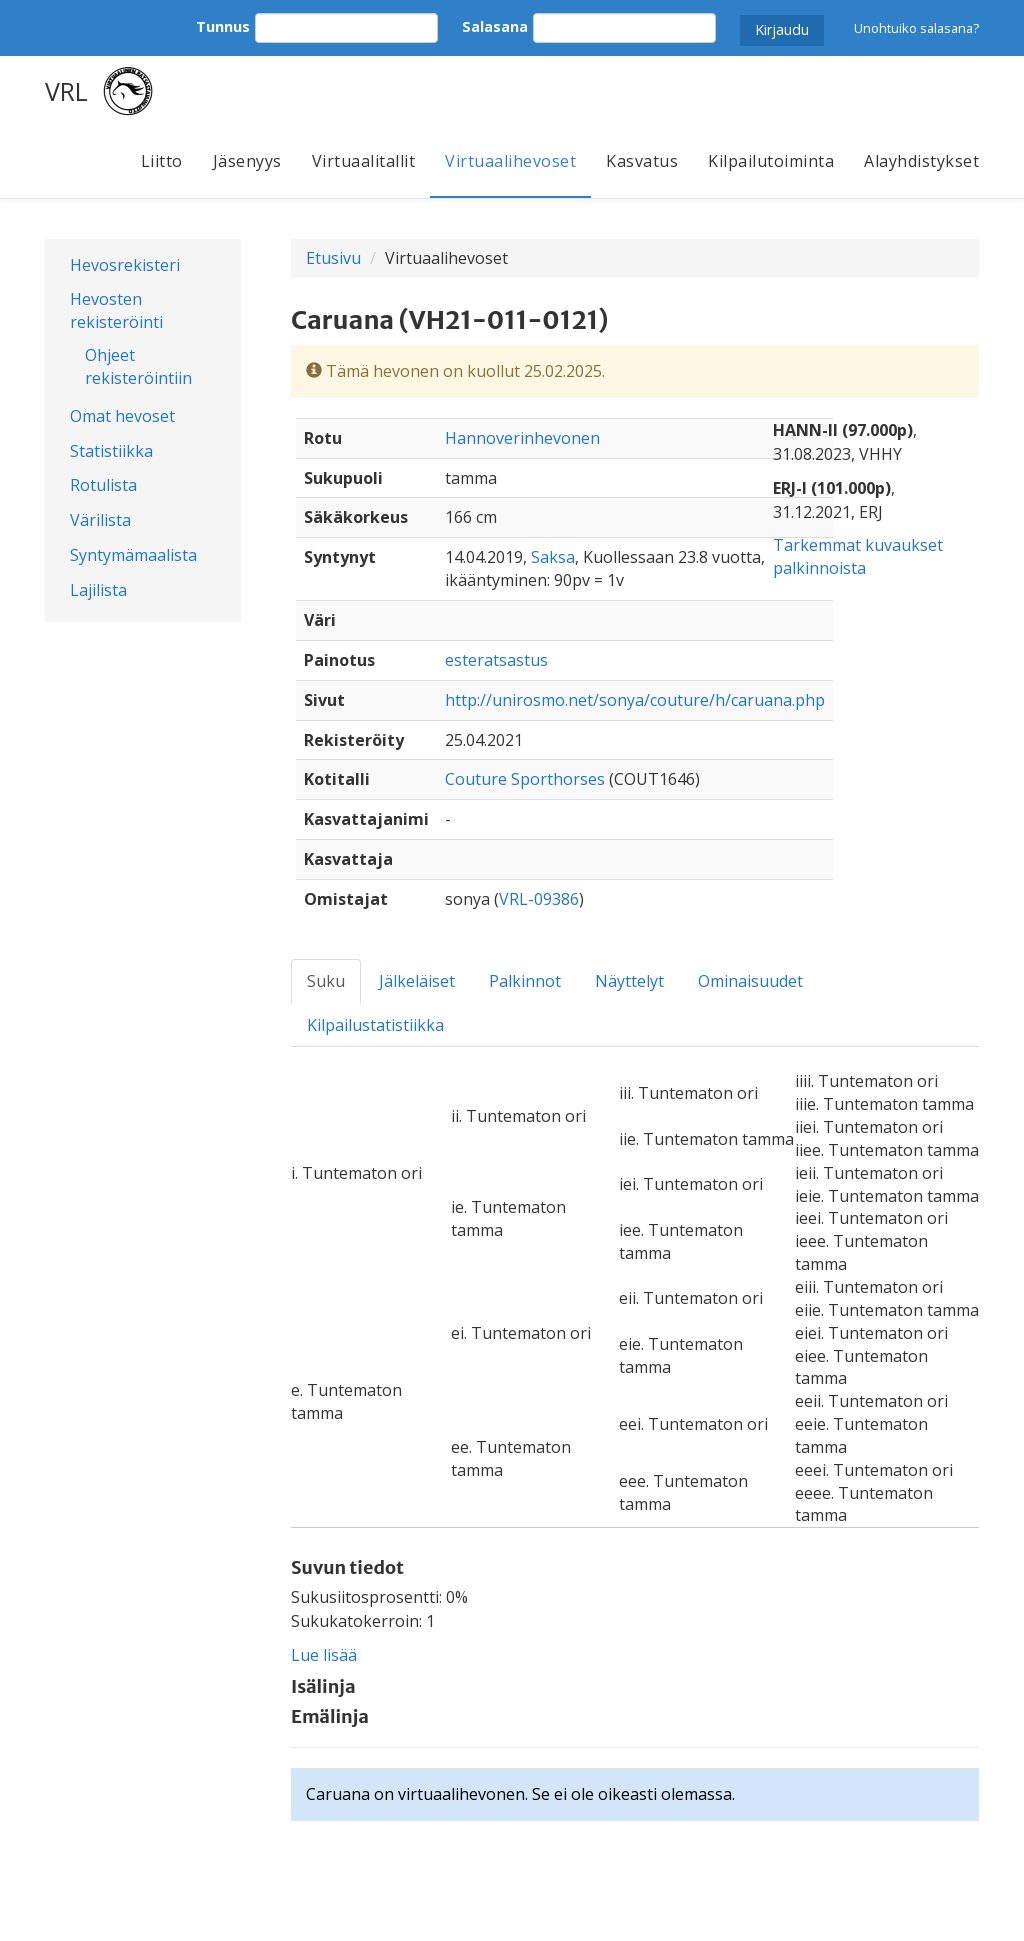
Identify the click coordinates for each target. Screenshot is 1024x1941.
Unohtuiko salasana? (916, 28)
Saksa (553, 557)
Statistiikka (111, 451)
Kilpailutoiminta (771, 161)
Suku (326, 981)
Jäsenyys (247, 161)
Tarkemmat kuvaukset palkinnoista (858, 556)
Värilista (100, 520)
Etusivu (333, 258)
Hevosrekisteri (125, 265)
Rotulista (103, 485)
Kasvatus (642, 161)
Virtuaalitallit (364, 161)
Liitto (162, 161)
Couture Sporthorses (525, 779)
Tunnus (223, 26)
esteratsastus (496, 660)
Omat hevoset (122, 416)
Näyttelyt (629, 981)
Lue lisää (324, 1655)
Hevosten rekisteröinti (116, 310)
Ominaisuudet (750, 981)
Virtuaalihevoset (510, 161)
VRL (66, 91)
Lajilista (98, 590)
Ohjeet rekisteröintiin (138, 366)
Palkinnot (525, 981)
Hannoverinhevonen (522, 438)
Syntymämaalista (133, 555)
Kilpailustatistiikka (375, 1025)
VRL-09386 (539, 899)
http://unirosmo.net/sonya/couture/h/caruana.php (635, 700)
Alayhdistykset (921, 161)
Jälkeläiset (417, 981)
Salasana (495, 26)
